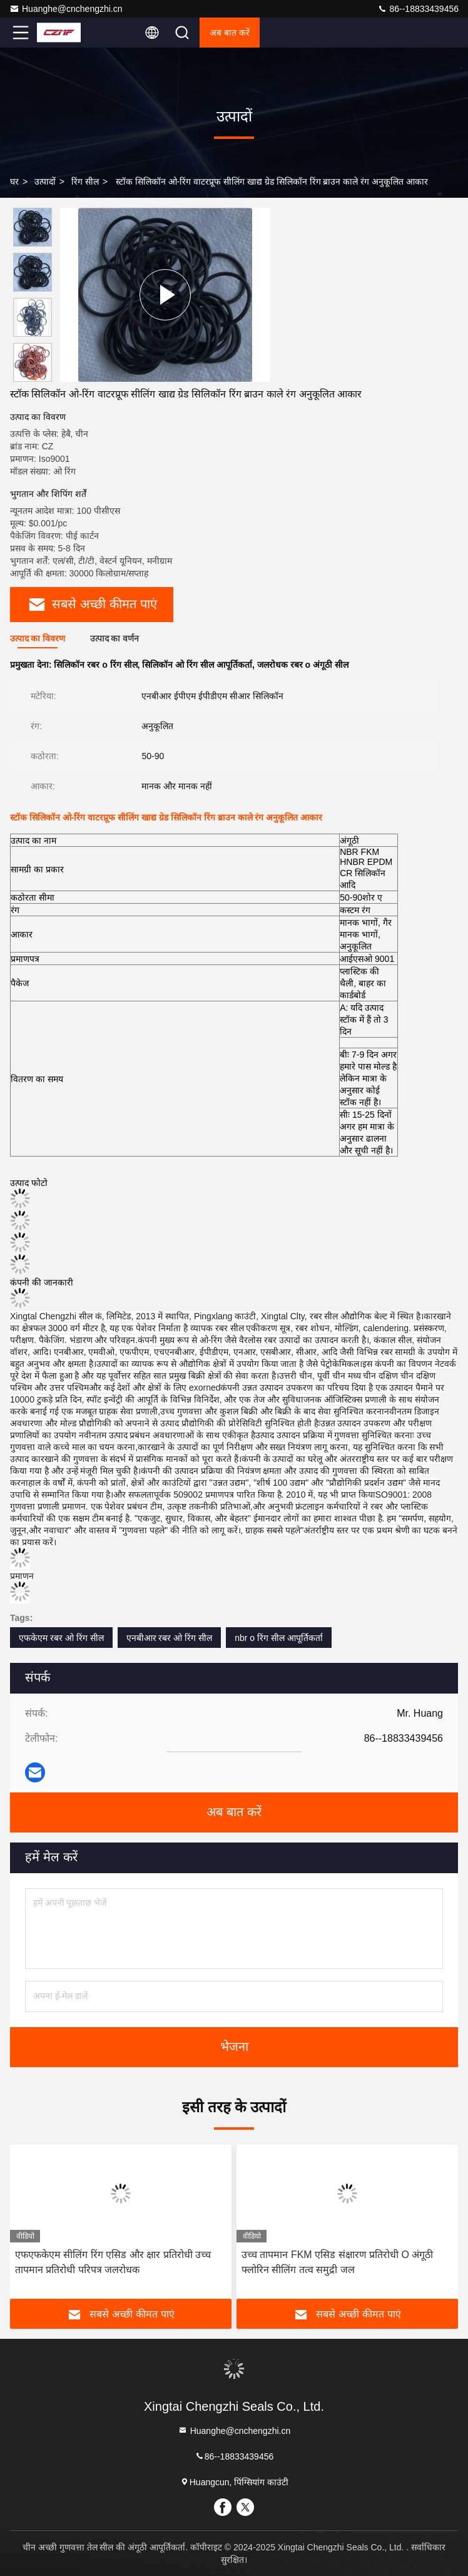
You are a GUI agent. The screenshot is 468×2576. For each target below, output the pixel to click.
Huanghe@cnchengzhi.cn (66, 9)
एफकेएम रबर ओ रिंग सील (61, 1638)
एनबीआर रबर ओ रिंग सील (169, 1638)
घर (14, 181)
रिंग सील (85, 181)
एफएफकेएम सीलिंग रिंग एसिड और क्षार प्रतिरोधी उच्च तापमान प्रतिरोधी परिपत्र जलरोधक (113, 2262)
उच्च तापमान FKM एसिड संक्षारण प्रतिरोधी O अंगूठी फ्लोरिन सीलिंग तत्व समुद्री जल (337, 2262)
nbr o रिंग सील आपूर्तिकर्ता (279, 1638)
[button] (35, 376)
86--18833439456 (418, 9)
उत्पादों (45, 181)
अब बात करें (230, 33)
